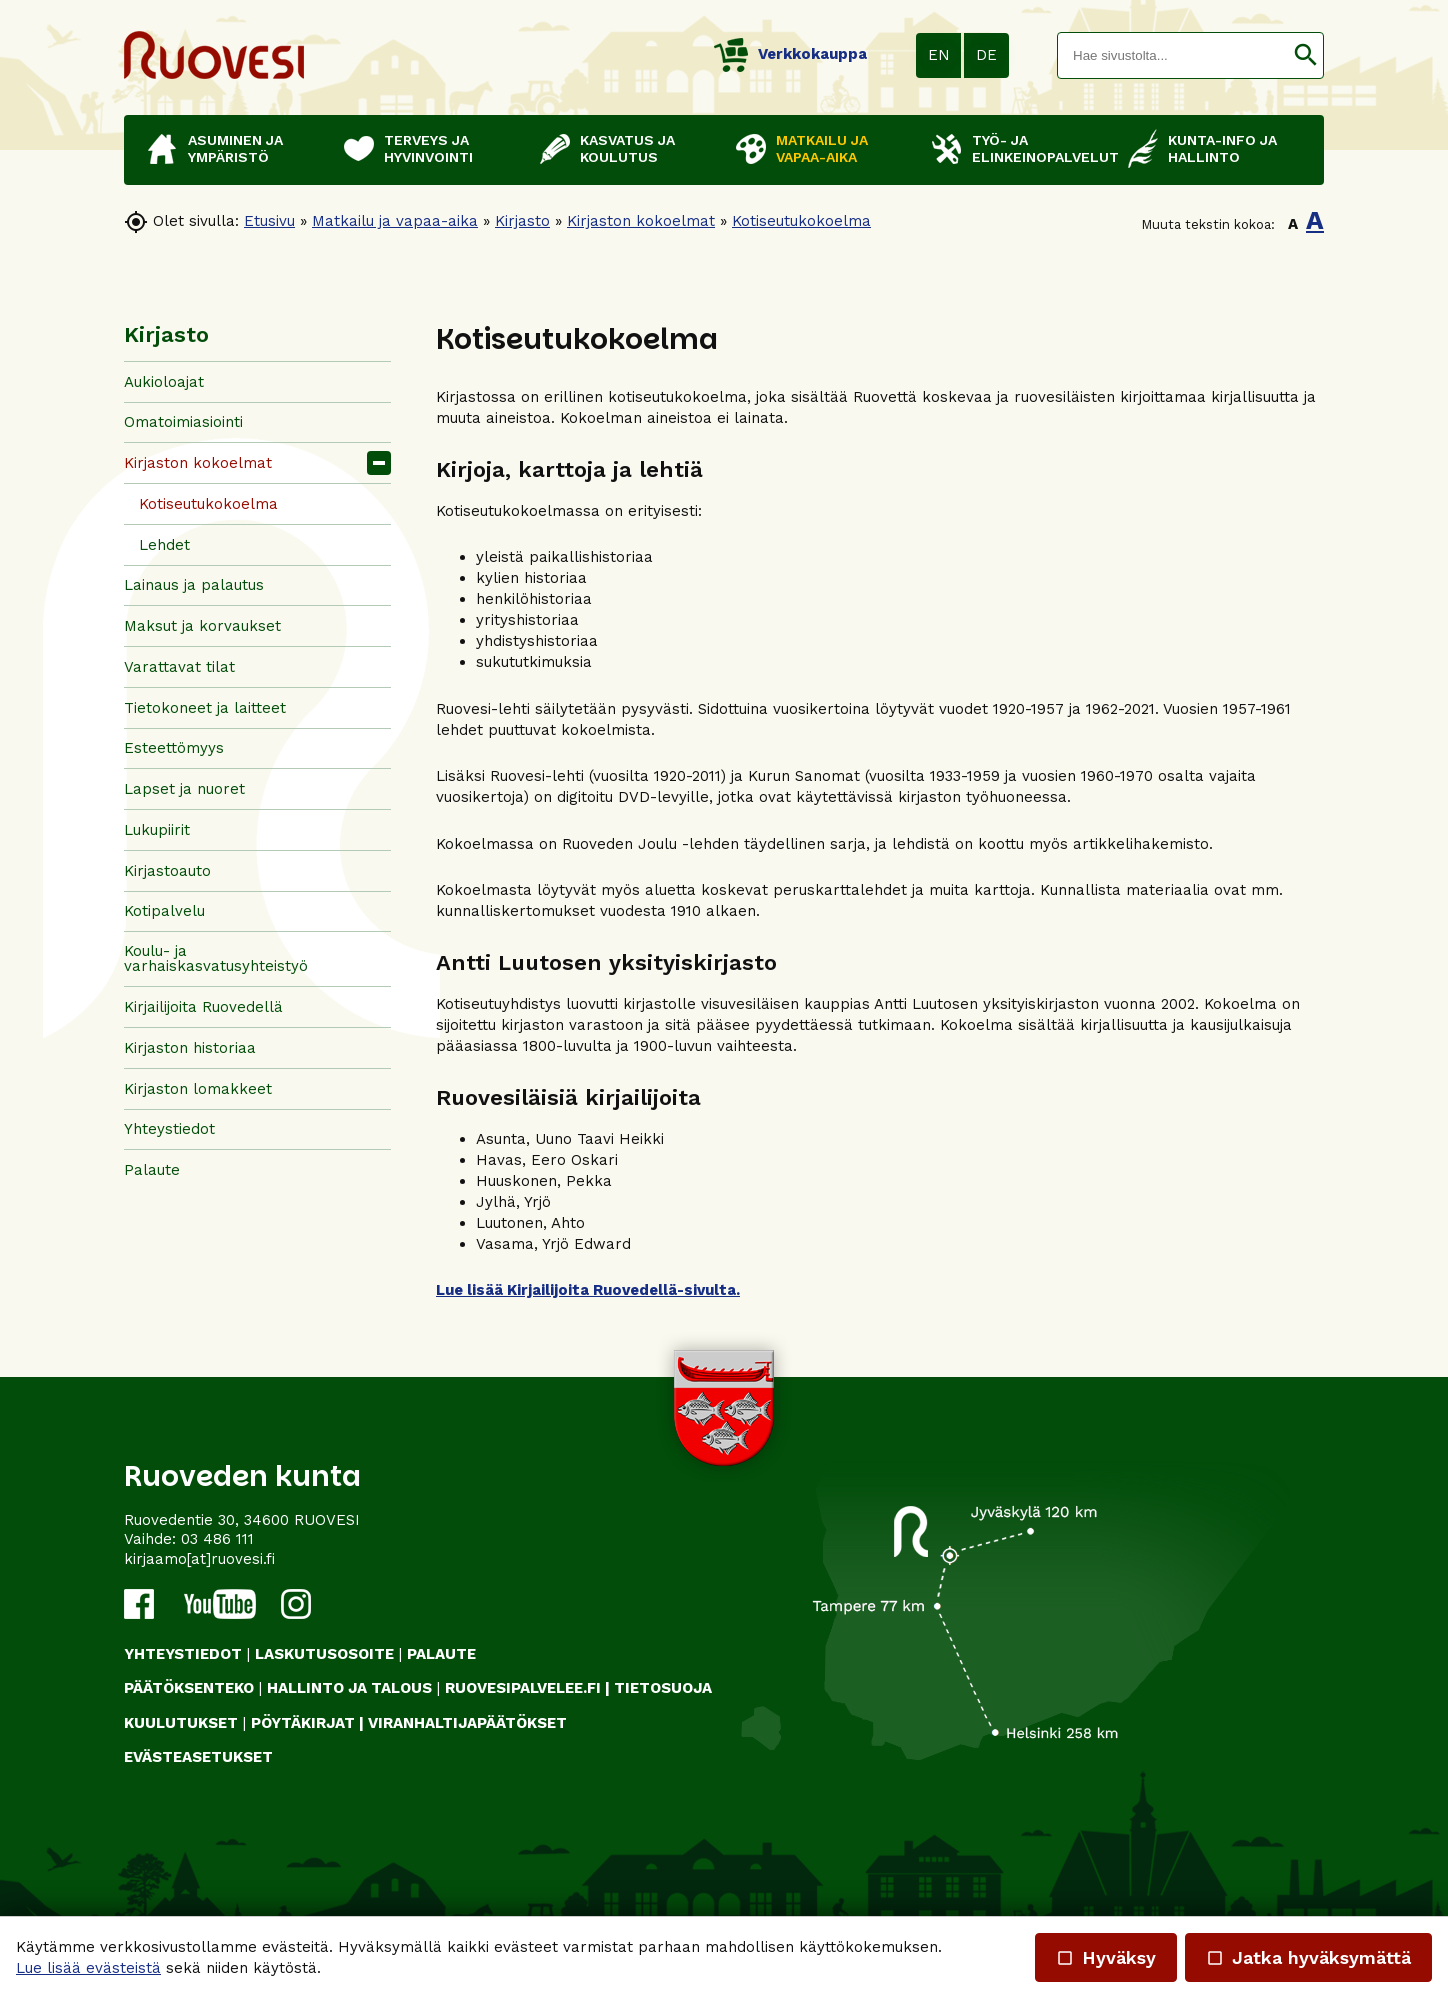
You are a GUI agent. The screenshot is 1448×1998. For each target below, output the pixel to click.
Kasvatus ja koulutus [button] (627, 148)
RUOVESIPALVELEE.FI (523, 1688)
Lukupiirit (157, 830)
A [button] (1293, 224)
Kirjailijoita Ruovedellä (203, 1007)
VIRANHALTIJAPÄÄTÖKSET (467, 1723)
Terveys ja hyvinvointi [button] (428, 148)
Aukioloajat (164, 382)
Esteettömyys (174, 748)
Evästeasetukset (198, 1757)
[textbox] (1173, 55)
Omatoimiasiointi (183, 422)
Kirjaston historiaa (190, 1048)
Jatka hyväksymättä (1308, 1957)
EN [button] (939, 55)
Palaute (152, 1170)
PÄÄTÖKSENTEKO (189, 1688)
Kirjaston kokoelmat (641, 221)
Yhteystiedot (169, 1129)
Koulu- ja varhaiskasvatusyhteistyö (216, 958)
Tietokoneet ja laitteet (205, 708)
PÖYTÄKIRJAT (303, 1723)
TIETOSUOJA (663, 1688)
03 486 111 (217, 1539)
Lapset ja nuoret (184, 789)
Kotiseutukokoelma (801, 221)
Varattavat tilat (179, 667)
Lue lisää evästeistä (88, 1968)
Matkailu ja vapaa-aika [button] (822, 148)
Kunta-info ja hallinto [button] (1222, 148)
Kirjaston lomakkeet (198, 1089)
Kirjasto (522, 221)
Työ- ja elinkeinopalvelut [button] (1040, 148)
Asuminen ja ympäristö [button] (235, 148)
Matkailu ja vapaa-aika (395, 221)
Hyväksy (1106, 1957)
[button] (1305, 55)
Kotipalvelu (164, 911)
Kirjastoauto (167, 871)
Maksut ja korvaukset (202, 626)
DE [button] (986, 55)
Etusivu (269, 221)
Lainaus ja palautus (194, 585)
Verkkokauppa (790, 54)
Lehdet (164, 545)
